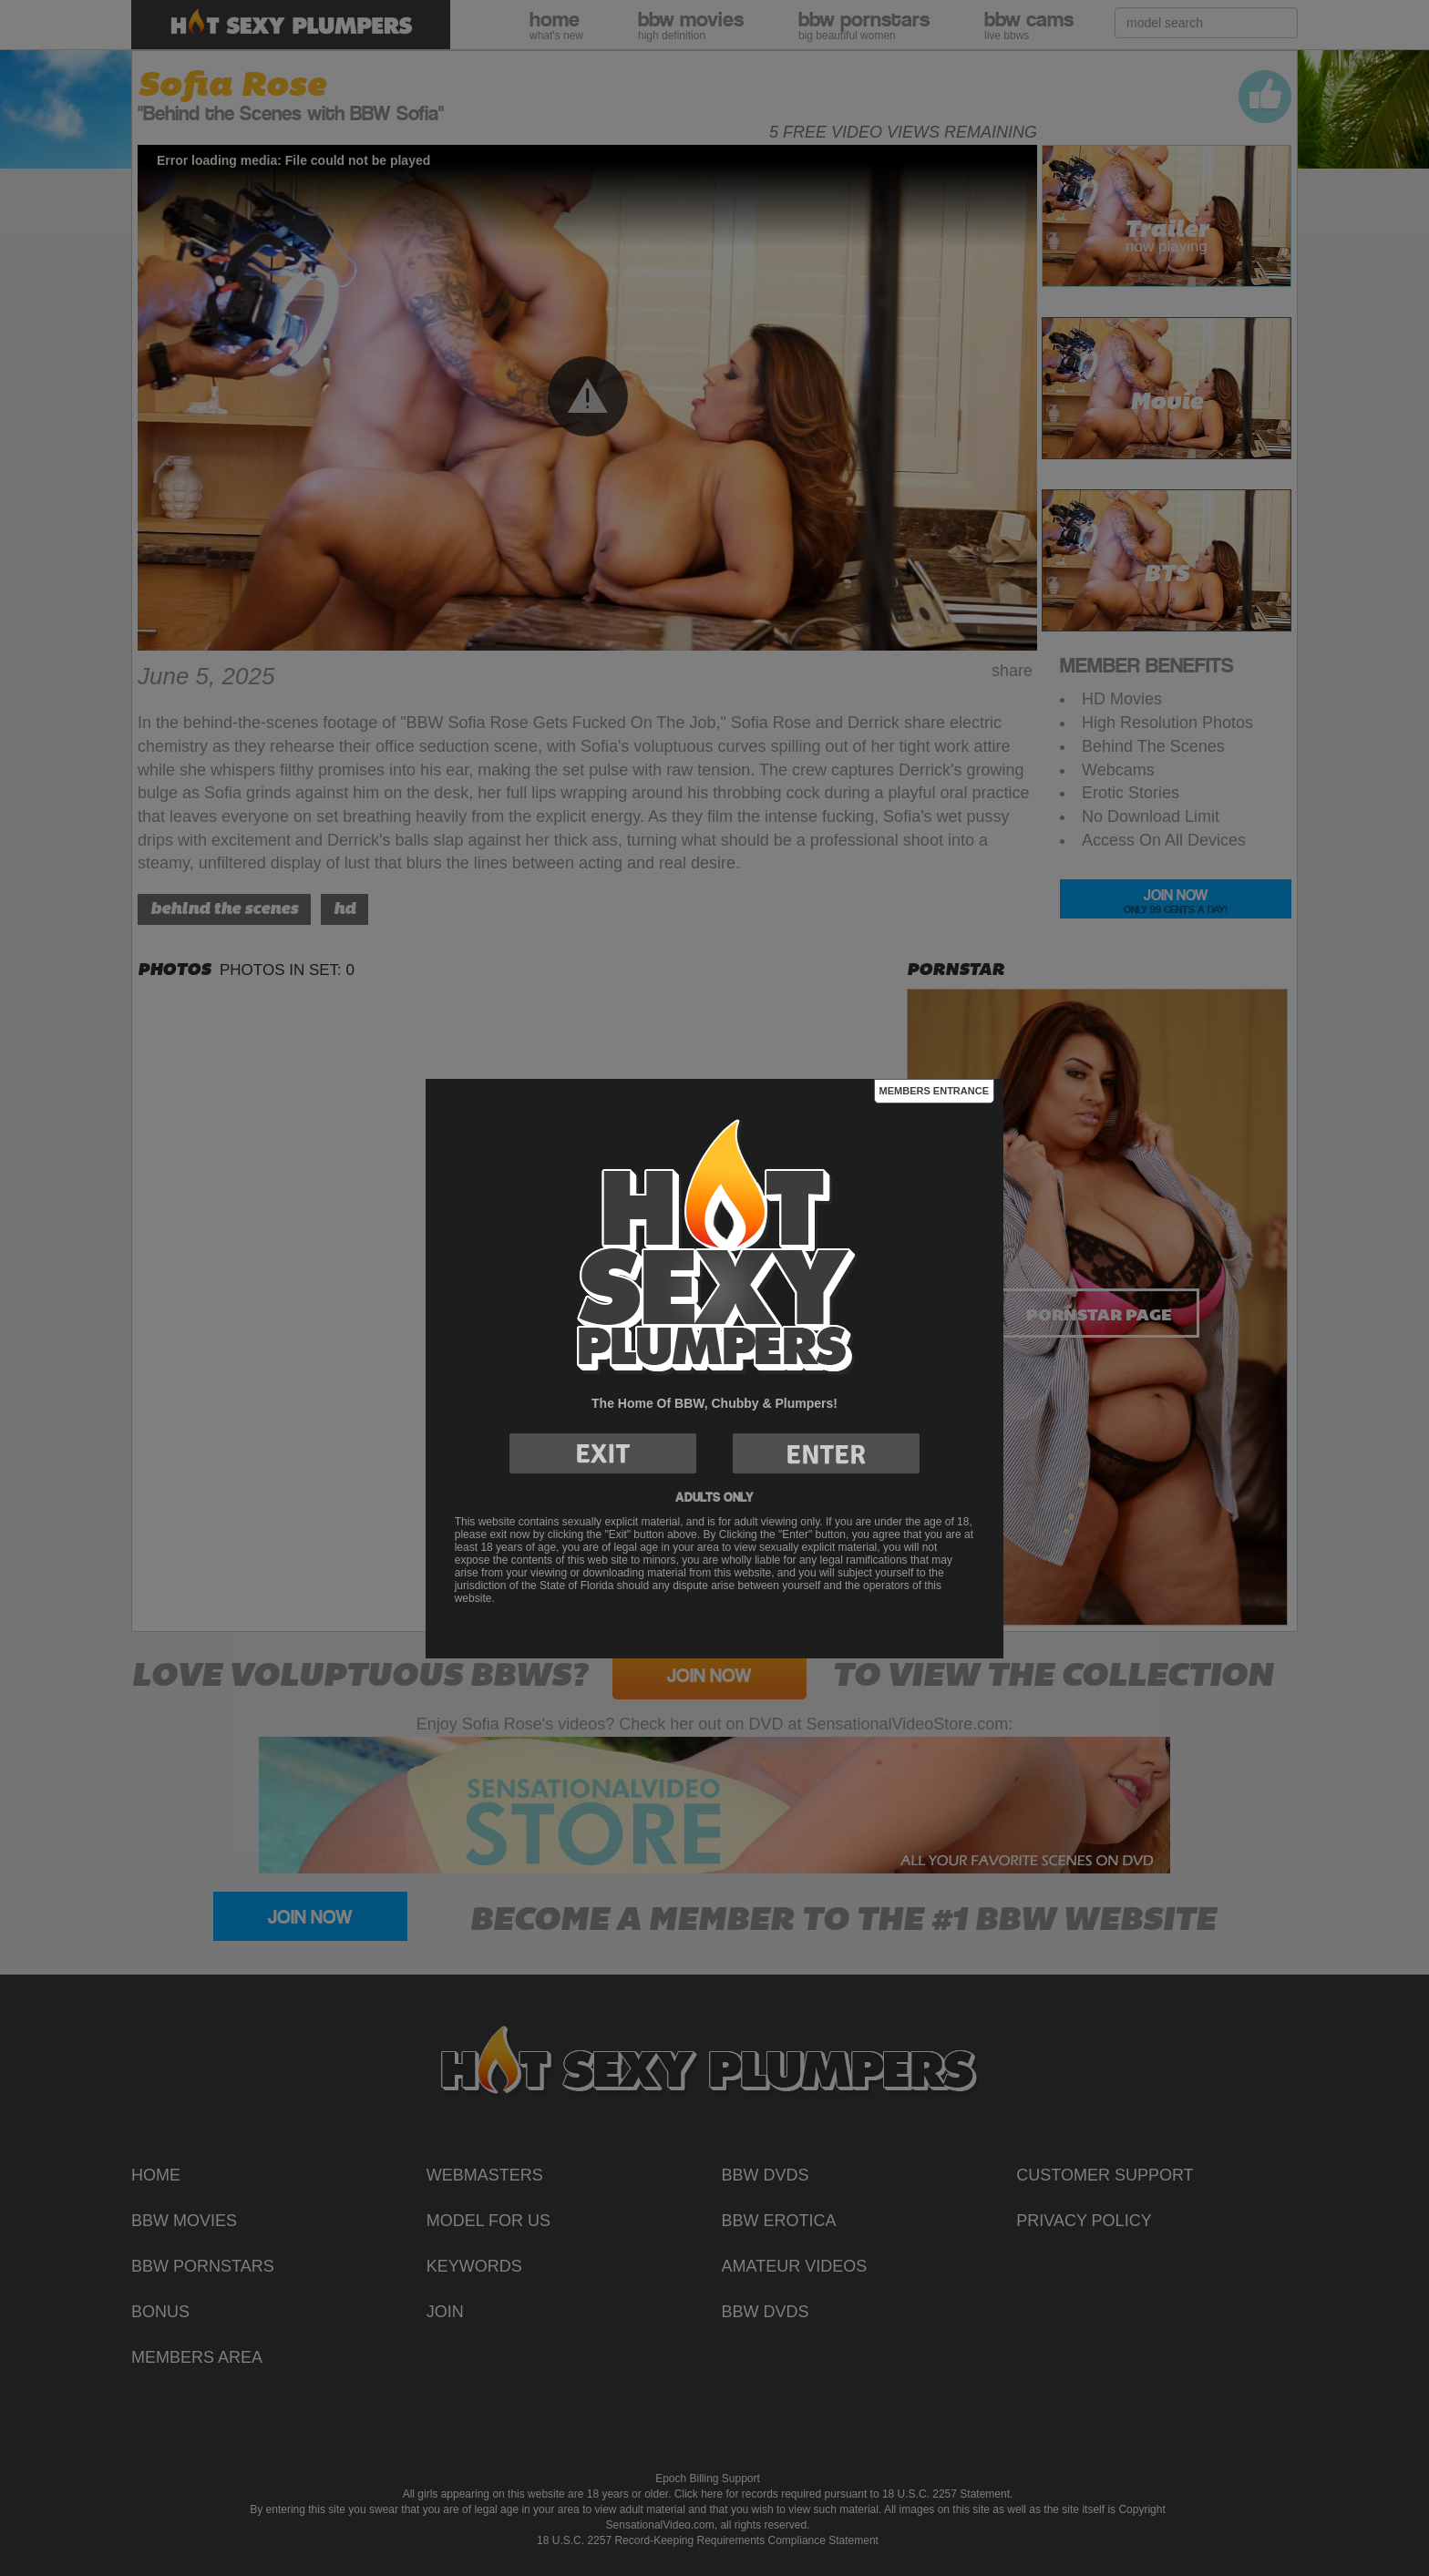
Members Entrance (934, 1090)
